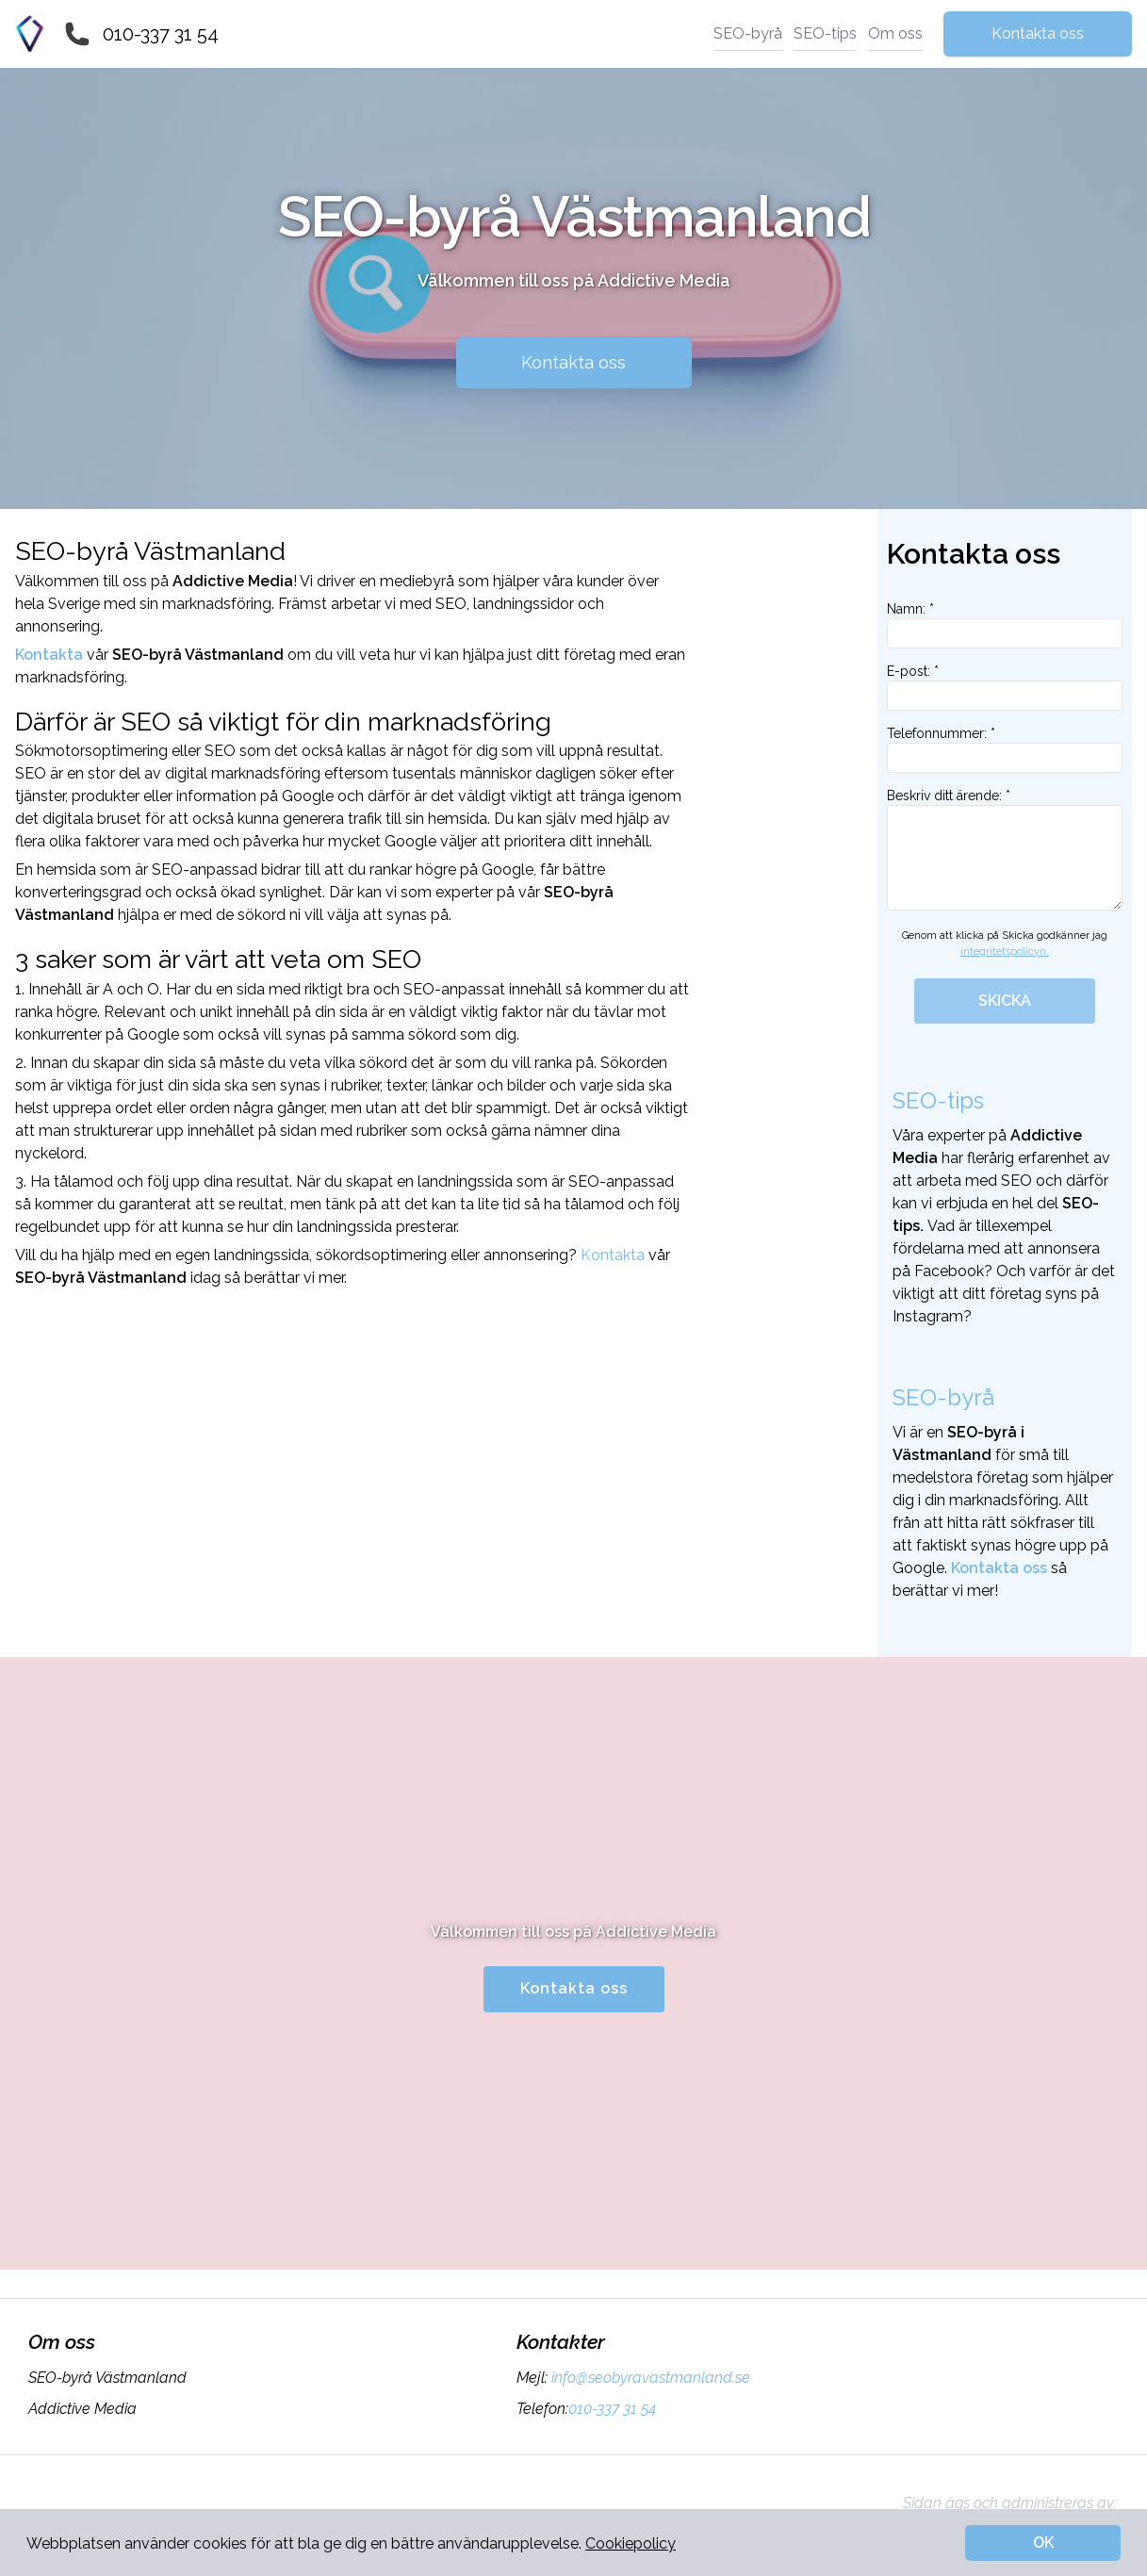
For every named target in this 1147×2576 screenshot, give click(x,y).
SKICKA (1004, 1000)
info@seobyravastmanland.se (649, 2378)
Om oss (895, 33)
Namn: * (1004, 624)
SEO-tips (825, 33)
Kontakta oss (1037, 33)
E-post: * (1004, 687)
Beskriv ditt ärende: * (1004, 849)
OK (1043, 2542)
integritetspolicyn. (1004, 951)
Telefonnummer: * (1004, 749)
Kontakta (613, 1255)
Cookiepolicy (630, 2543)
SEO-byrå (747, 33)
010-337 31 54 (161, 34)
